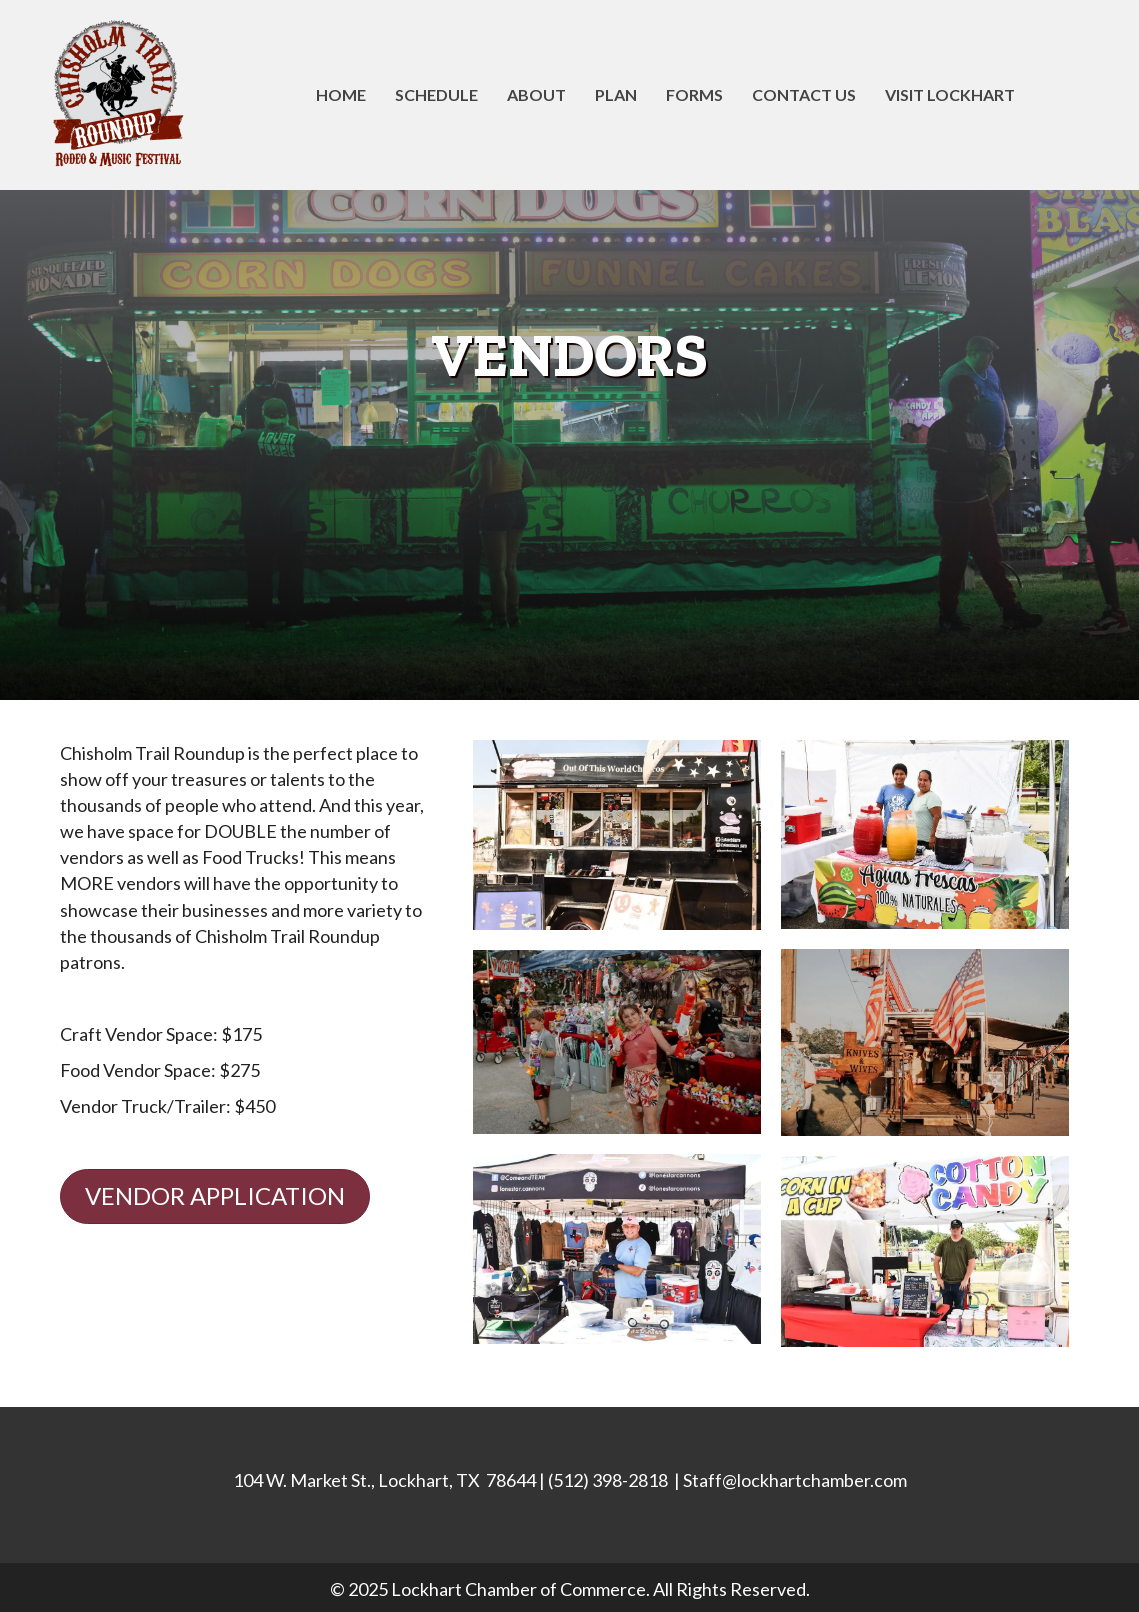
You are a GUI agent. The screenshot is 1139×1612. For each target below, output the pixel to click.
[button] (215, 1196)
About (536, 94)
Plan (616, 94)
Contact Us (804, 94)
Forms (694, 94)
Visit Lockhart (950, 94)
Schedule (436, 94)
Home (341, 94)
